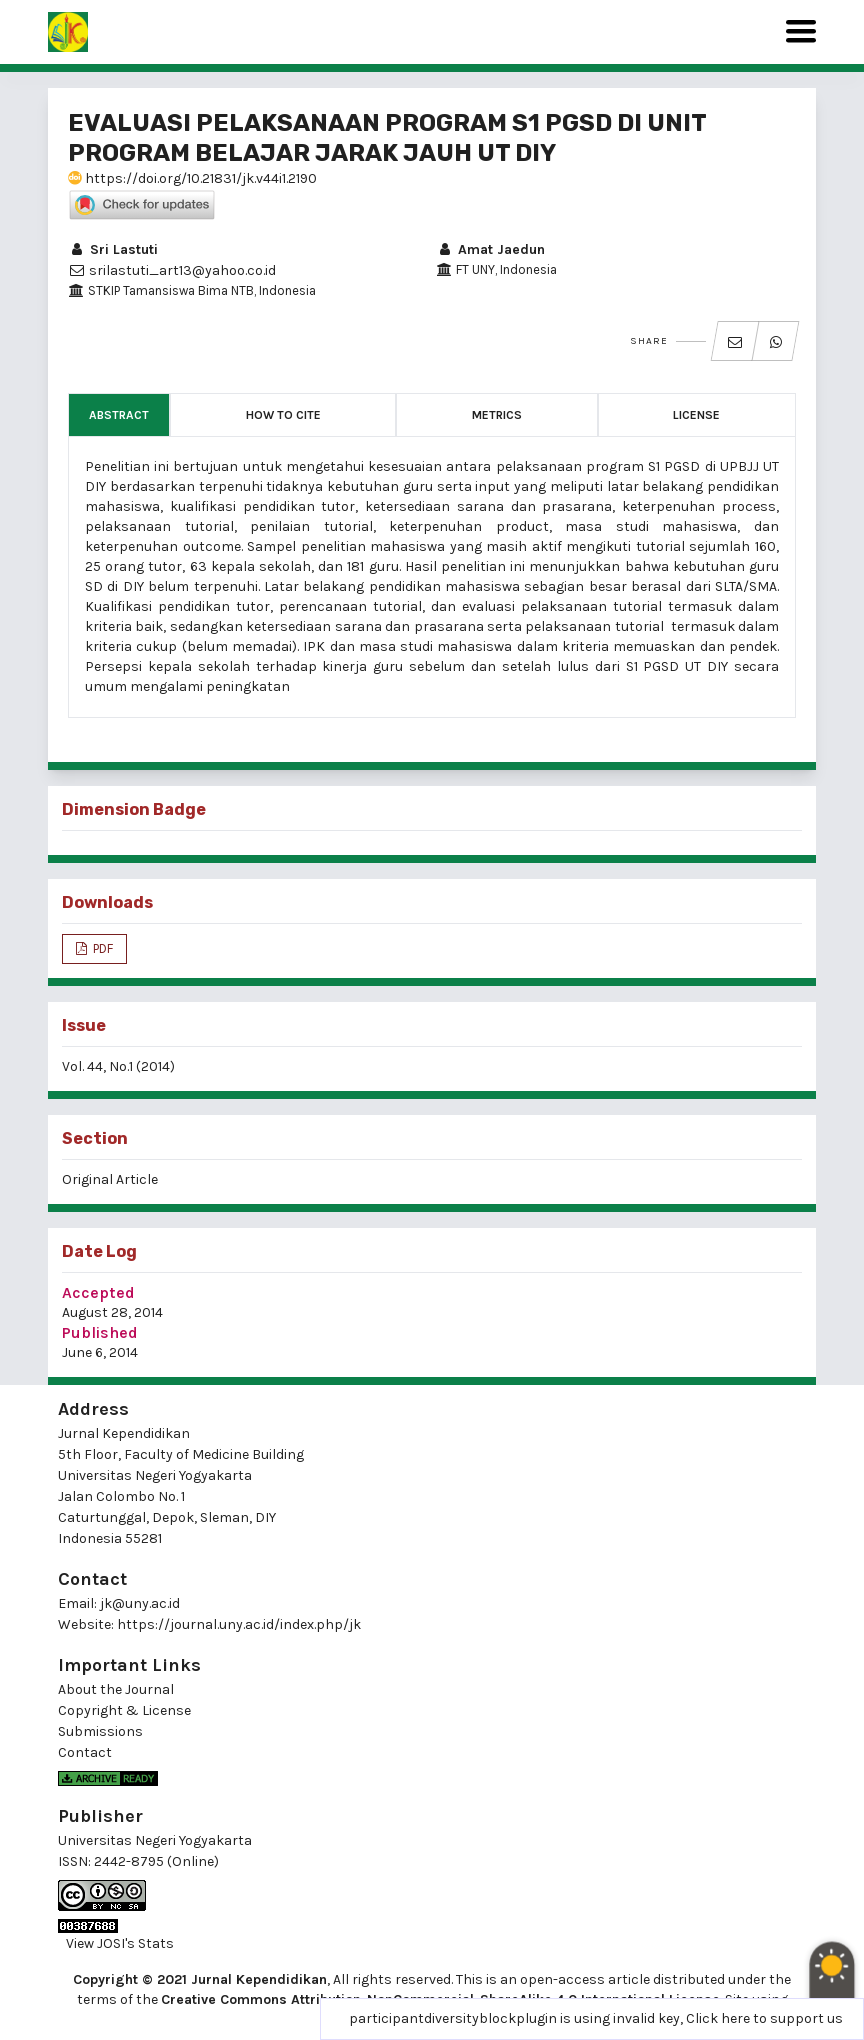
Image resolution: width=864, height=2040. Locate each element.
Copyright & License (124, 1710)
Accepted (98, 1292)
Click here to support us (764, 2018)
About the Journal (116, 1689)
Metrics (497, 415)
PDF (101, 948)
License (696, 415)
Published (100, 1332)
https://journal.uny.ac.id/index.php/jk (239, 1624)
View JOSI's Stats (120, 1943)
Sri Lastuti (113, 249)
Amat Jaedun (490, 249)
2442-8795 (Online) (156, 1861)
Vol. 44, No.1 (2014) (118, 1066)
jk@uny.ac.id (140, 1603)
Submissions (100, 1731)
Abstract (119, 415)
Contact (85, 1752)
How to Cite (283, 415)
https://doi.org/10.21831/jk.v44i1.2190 (192, 178)
